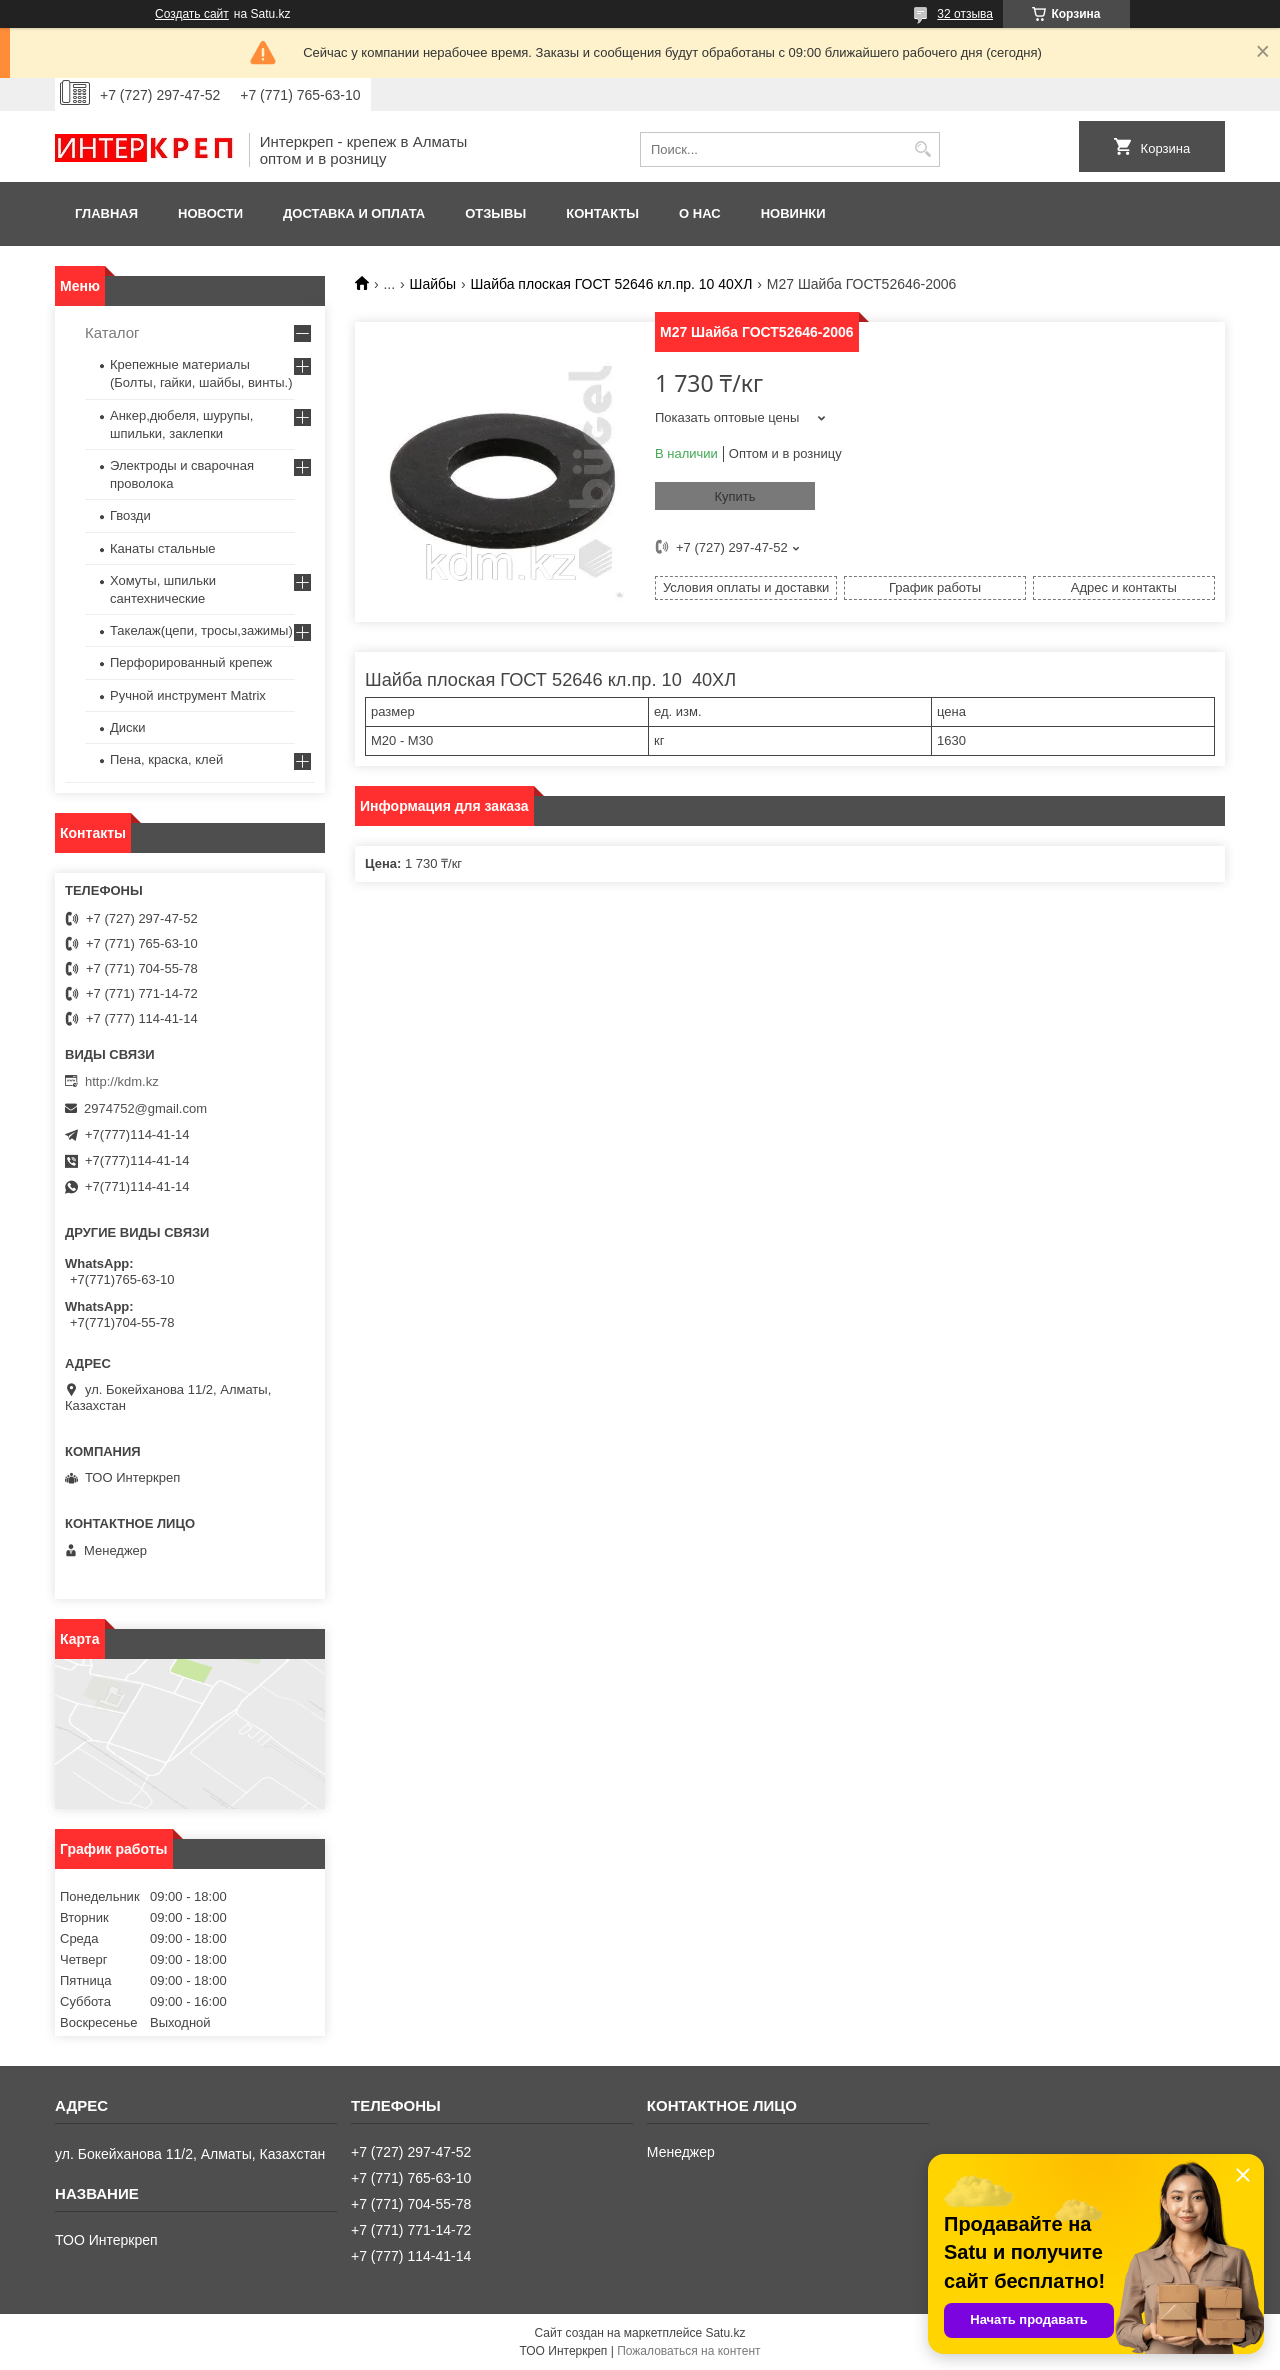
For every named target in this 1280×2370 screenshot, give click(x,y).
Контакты (602, 213)
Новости (210, 213)
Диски (128, 727)
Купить (734, 496)
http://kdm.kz (122, 1081)
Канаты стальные (163, 548)
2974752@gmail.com (145, 1108)
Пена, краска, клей (166, 759)
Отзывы (495, 213)
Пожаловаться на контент (688, 2351)
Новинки (793, 213)
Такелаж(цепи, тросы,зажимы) (201, 630)
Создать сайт (192, 14)
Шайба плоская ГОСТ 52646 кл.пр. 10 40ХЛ (612, 284)
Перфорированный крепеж (191, 662)
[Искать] (922, 149)
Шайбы (433, 284)
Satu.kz (725, 2333)
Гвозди (130, 515)
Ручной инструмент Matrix (188, 695)
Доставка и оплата (354, 213)
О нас (700, 213)
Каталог (112, 332)
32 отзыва (965, 14)
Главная (106, 213)
